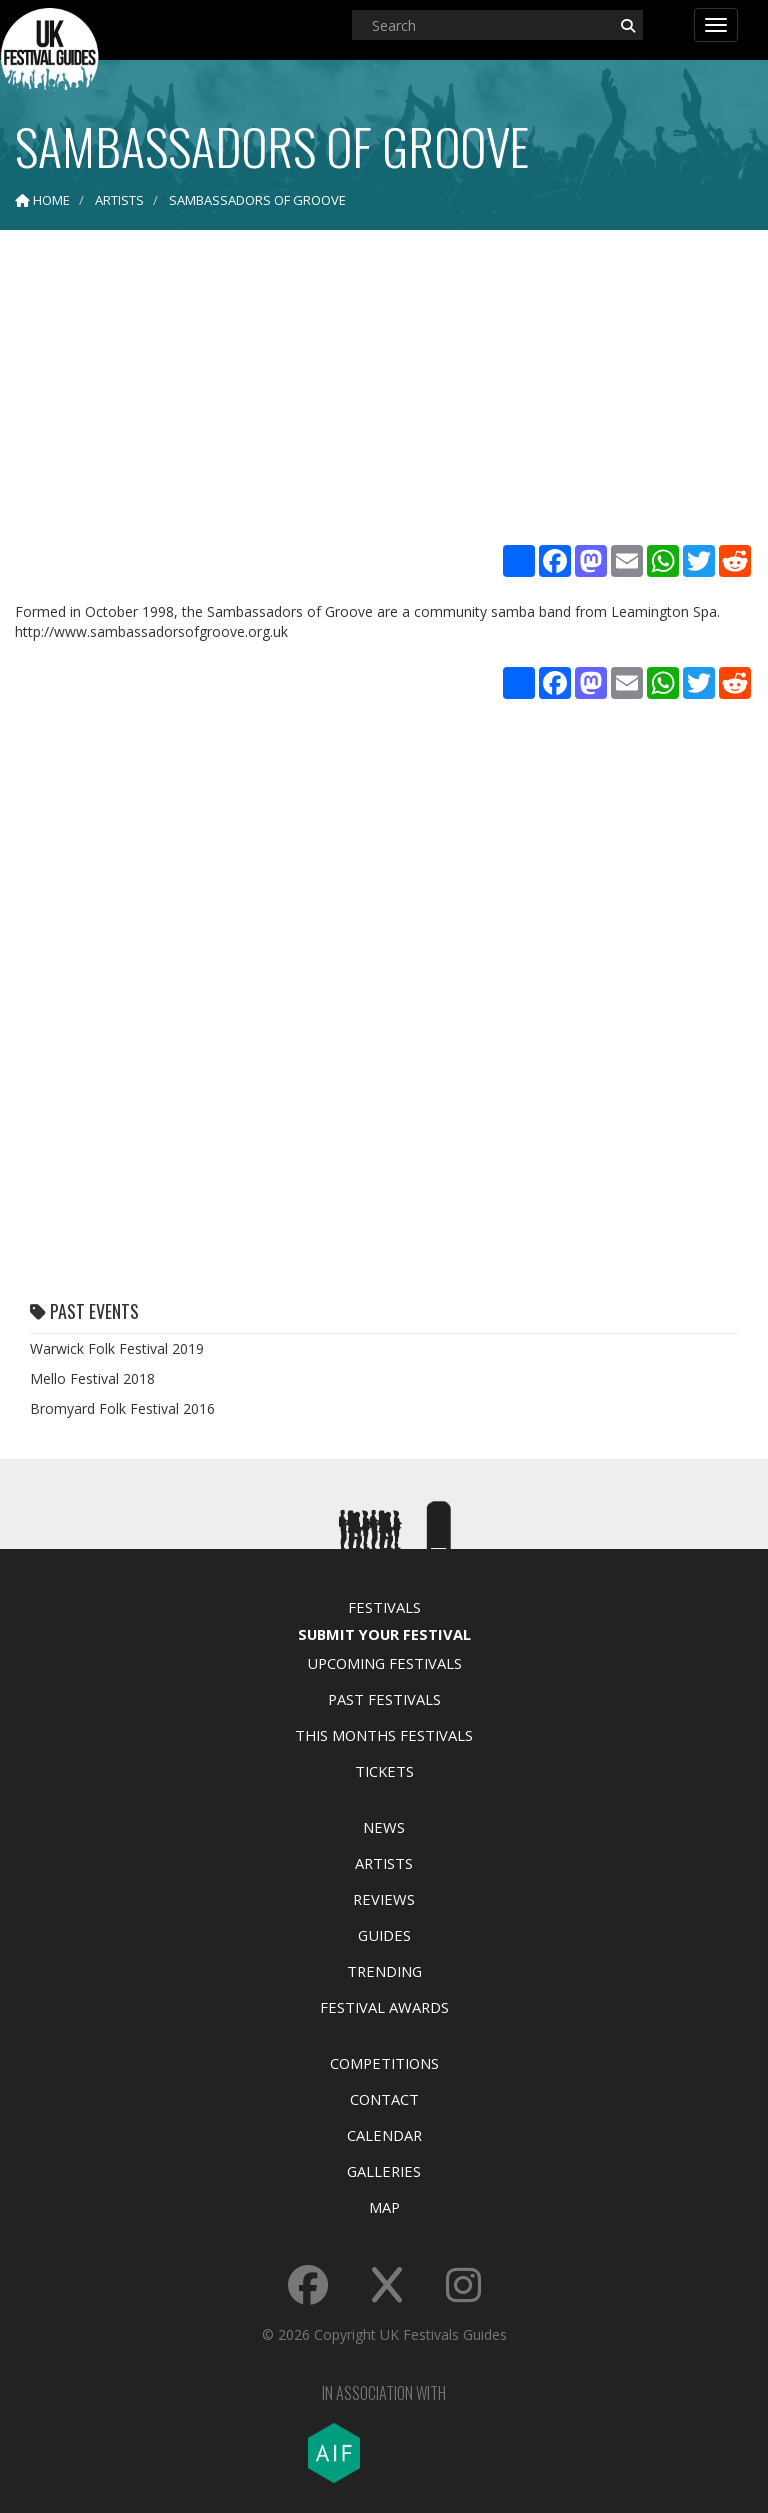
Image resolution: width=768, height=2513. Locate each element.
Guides (384, 1935)
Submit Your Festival (384, 1634)
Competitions (384, 2063)
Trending (384, 1971)
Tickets (384, 1771)
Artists (384, 1863)
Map (384, 2207)
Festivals (384, 1607)
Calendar (384, 2135)
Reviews (384, 1899)
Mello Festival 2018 (92, 1378)
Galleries (384, 2171)
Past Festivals (384, 1699)
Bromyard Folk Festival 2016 (122, 1408)
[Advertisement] (384, 390)
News (384, 1827)
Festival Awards (384, 2007)
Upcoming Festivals (384, 1663)
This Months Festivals (384, 1735)
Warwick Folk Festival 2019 (117, 1348)
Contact (384, 2099)
